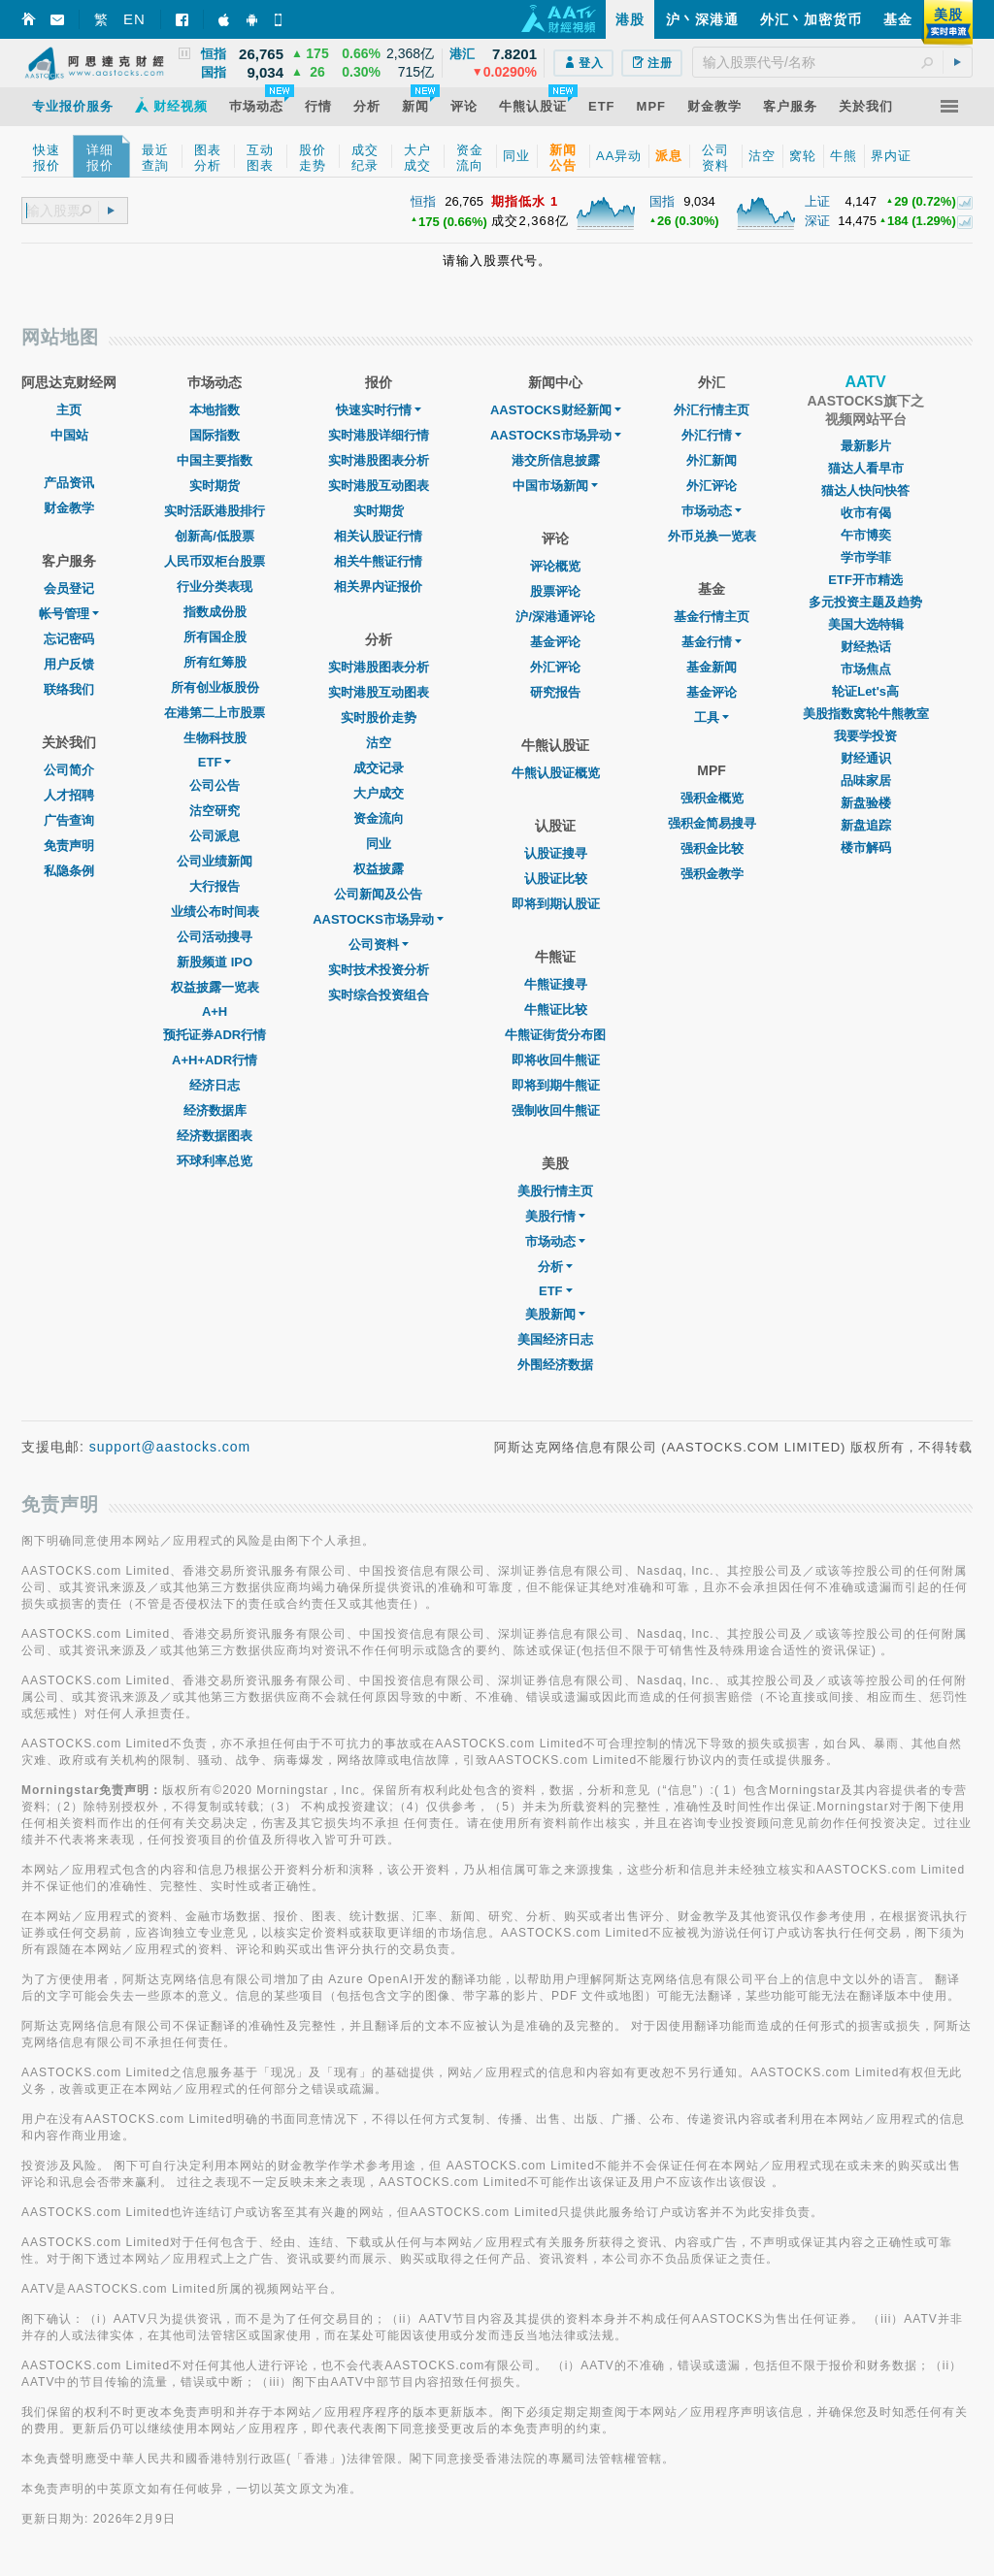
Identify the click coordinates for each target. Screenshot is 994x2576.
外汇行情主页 (711, 410)
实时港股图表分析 (378, 460)
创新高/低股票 (214, 536)
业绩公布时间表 (215, 911)
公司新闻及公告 (378, 894)
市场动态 (555, 1241)
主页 (69, 410)
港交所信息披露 (556, 460)
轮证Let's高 (865, 691)
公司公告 (214, 785)
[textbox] (832, 62)
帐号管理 (69, 613)
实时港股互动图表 (378, 485)
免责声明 (69, 845)
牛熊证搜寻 (555, 984)
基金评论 (555, 642)
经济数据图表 (214, 1135)
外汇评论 (555, 667)
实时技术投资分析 (378, 969)
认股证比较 (555, 878)
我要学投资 (865, 736)
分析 (555, 1266)
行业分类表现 (214, 586)
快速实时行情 (378, 410)
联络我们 (69, 689)
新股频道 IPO (214, 962)
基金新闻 (711, 667)
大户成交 (378, 793)
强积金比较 (712, 848)
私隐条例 (69, 871)
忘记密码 (69, 639)
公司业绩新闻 (214, 861)
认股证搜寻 (555, 853)
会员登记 (69, 588)
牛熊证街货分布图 (555, 1034)
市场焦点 (866, 669)
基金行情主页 (711, 616)
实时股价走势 (378, 717)
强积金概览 (712, 798)
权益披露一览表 (215, 987)
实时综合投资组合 (378, 995)
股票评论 (555, 591)
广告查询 (69, 820)
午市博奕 (866, 535)
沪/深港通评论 (555, 616)
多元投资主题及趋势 (865, 602)
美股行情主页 (555, 1191)
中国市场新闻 (555, 485)
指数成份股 (215, 611)
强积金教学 (712, 873)
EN (134, 19)
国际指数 (214, 435)
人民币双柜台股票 (214, 561)
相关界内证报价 (378, 586)
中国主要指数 (214, 460)
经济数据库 (215, 1110)
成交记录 (378, 768)
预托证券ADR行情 (214, 1034)
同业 (378, 843)
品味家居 (866, 780)
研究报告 (555, 692)
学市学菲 (866, 557)
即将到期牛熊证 (556, 1085)
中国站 (69, 435)
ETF (215, 762)
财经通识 (866, 758)
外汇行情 (711, 435)
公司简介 (69, 770)
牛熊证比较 (555, 1009)
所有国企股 (215, 637)
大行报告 (214, 886)
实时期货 (214, 485)
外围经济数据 (555, 1364)
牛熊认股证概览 (556, 773)
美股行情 (555, 1216)
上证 (817, 201)
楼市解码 (866, 847)
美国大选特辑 (866, 624)
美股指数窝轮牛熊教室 (866, 713)
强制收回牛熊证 (556, 1110)
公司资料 (378, 944)
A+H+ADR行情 (214, 1060)
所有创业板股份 (215, 687)
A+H (214, 1011)
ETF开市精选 (865, 579)
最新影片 (866, 446)
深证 (817, 220)
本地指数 (214, 410)
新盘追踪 (866, 825)
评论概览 (555, 566)
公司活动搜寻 (214, 936)
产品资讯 (69, 482)
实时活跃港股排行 (214, 511)
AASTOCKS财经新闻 (555, 410)
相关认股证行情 (378, 536)
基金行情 (711, 642)
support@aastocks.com (170, 1446)
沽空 (378, 742)
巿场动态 (711, 511)
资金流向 (378, 818)
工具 (711, 717)
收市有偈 (866, 512)
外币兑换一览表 (712, 536)
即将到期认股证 (556, 904)
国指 (662, 201)
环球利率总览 (214, 1161)
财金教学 (69, 508)
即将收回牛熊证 (556, 1060)
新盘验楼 (866, 803)
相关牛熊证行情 (378, 561)
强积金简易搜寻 (712, 823)
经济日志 (214, 1085)
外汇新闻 (711, 460)
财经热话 (866, 646)
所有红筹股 (215, 662)
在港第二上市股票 (214, 712)
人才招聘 (69, 795)
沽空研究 (214, 810)
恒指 (423, 201)
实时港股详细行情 (378, 435)
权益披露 (378, 869)
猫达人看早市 (866, 468)
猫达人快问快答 (865, 490)
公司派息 (214, 836)
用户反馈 (69, 664)
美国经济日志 (555, 1339)
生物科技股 (215, 738)
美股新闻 (555, 1314)
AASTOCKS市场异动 (378, 919)
